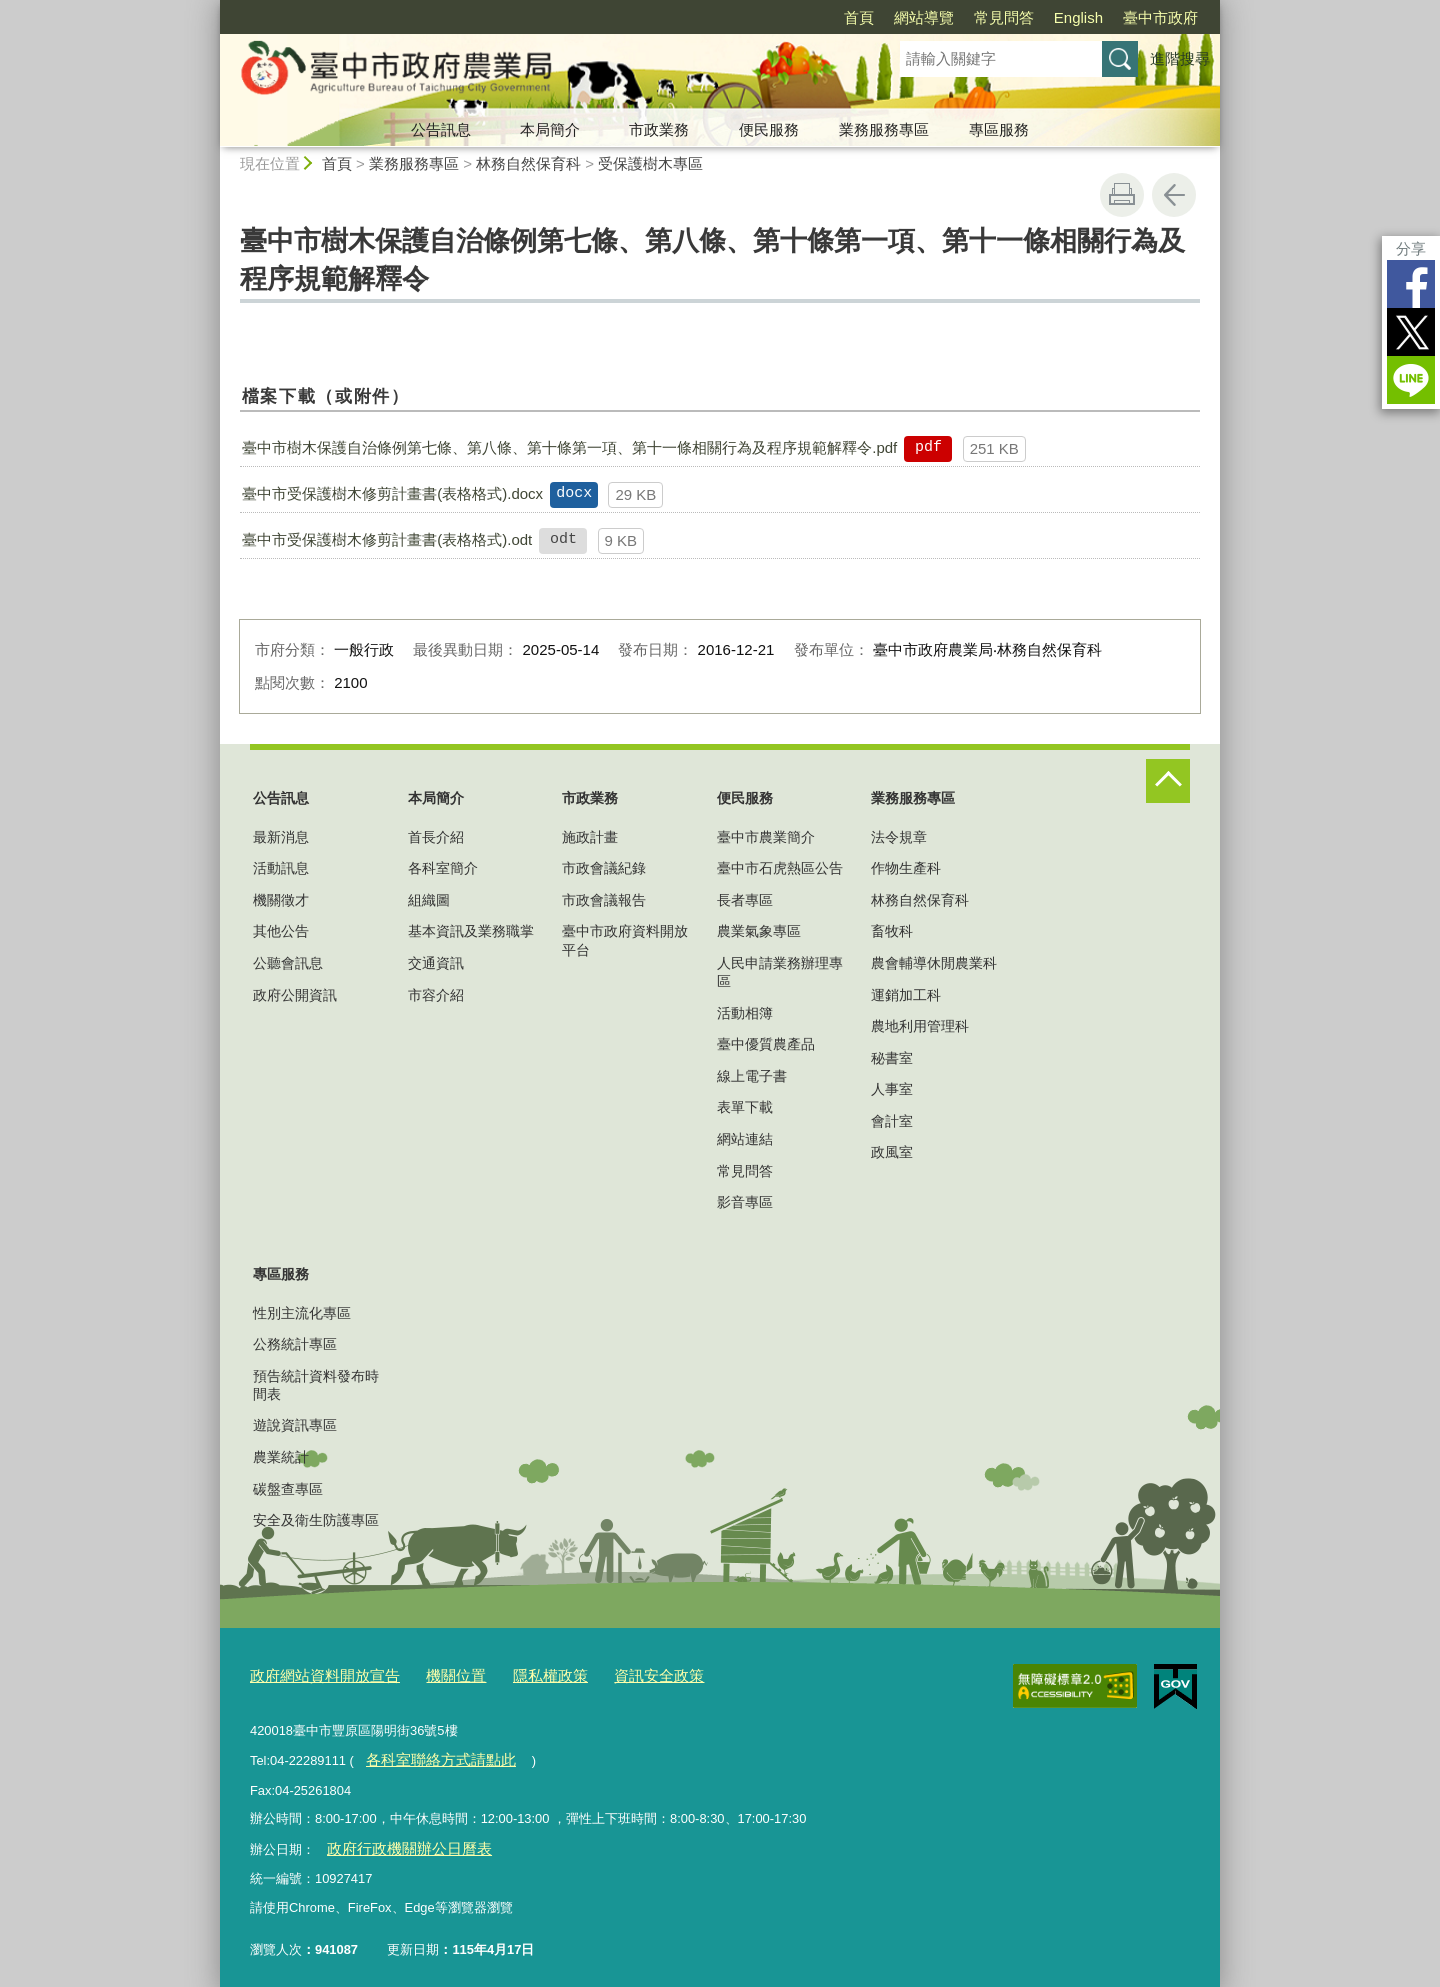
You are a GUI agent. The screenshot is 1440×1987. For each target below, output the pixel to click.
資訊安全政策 (615, 1673)
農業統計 (281, 1457)
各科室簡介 (443, 868)
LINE (1411, 380)
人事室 (892, 1089)
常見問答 (1004, 17)
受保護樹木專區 (650, 163)
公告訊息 (441, 129)
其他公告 (281, 931)
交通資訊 (436, 963)
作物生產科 (906, 868)
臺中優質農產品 (766, 1044)
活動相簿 (745, 1013)
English (1078, 17)
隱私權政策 (517, 1673)
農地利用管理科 (920, 1026)
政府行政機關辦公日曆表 (396, 1838)
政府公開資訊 (295, 995)
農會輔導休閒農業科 (934, 963)
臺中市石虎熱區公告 (780, 868)
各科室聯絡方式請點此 (429, 1753)
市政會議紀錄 (604, 868)
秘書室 (892, 1058)
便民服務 (769, 129)
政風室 (892, 1152)
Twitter (1411, 332)
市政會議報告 (604, 900)
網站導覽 (924, 17)
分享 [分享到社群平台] (1411, 248)
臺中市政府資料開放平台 (625, 940)
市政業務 (659, 129)
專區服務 (999, 129)
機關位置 (432, 1673)
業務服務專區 (884, 129)
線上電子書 (752, 1076)
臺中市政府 (1160, 17)
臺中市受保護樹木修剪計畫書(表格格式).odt (387, 539)
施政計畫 (590, 837)
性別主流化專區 (302, 1313)
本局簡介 (550, 129)
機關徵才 (281, 900)
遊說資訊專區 (295, 1425)
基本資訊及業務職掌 (471, 931)
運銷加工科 (906, 995)
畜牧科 (892, 931)
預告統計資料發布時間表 (316, 1385)
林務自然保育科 (528, 163)
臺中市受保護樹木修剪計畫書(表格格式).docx (392, 493)
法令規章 (899, 837)
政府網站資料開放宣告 (315, 1673)
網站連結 (745, 1139)
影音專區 (745, 1202)
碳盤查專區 (288, 1489)
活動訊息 (281, 868)
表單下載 (745, 1107)
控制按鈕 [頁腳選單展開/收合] (1168, 781)
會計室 (892, 1121)
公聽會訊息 (288, 963)
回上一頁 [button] (1174, 195)
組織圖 (429, 900)
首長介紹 (436, 837)
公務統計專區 (295, 1344)
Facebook (1411, 284)
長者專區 (745, 900)
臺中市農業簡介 (766, 837)
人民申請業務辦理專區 (780, 972)
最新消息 (281, 837)
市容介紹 (436, 995)
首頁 (859, 17)
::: (211, 8)
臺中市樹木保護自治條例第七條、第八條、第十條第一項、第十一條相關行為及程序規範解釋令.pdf (569, 447)
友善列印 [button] (1122, 195)
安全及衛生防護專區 (316, 1520)
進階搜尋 (1180, 58)
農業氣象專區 (759, 931)
